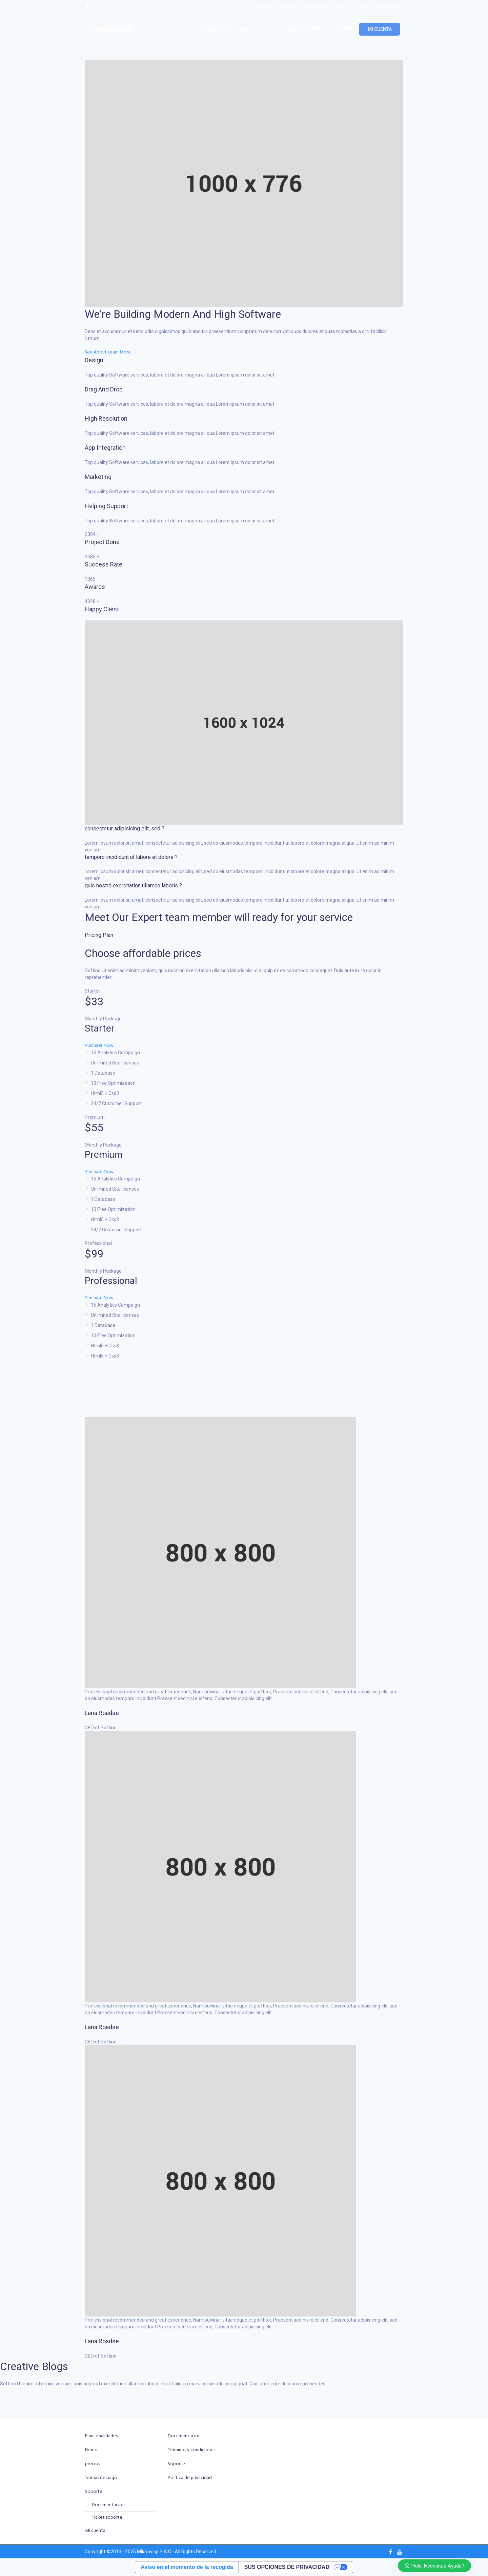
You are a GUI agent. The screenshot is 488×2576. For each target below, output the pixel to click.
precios (92, 2464)
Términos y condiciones (191, 2450)
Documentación (108, 2505)
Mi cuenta (95, 2531)
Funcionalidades (101, 2436)
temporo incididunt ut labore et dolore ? (131, 857)
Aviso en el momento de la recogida (187, 2567)
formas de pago (101, 2478)
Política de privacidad (190, 2478)
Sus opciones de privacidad (286, 2567)
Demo (91, 2450)
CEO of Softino (101, 1727)
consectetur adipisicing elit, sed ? (124, 828)
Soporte (93, 2492)
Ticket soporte (107, 2517)
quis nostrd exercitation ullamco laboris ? (133, 885)
